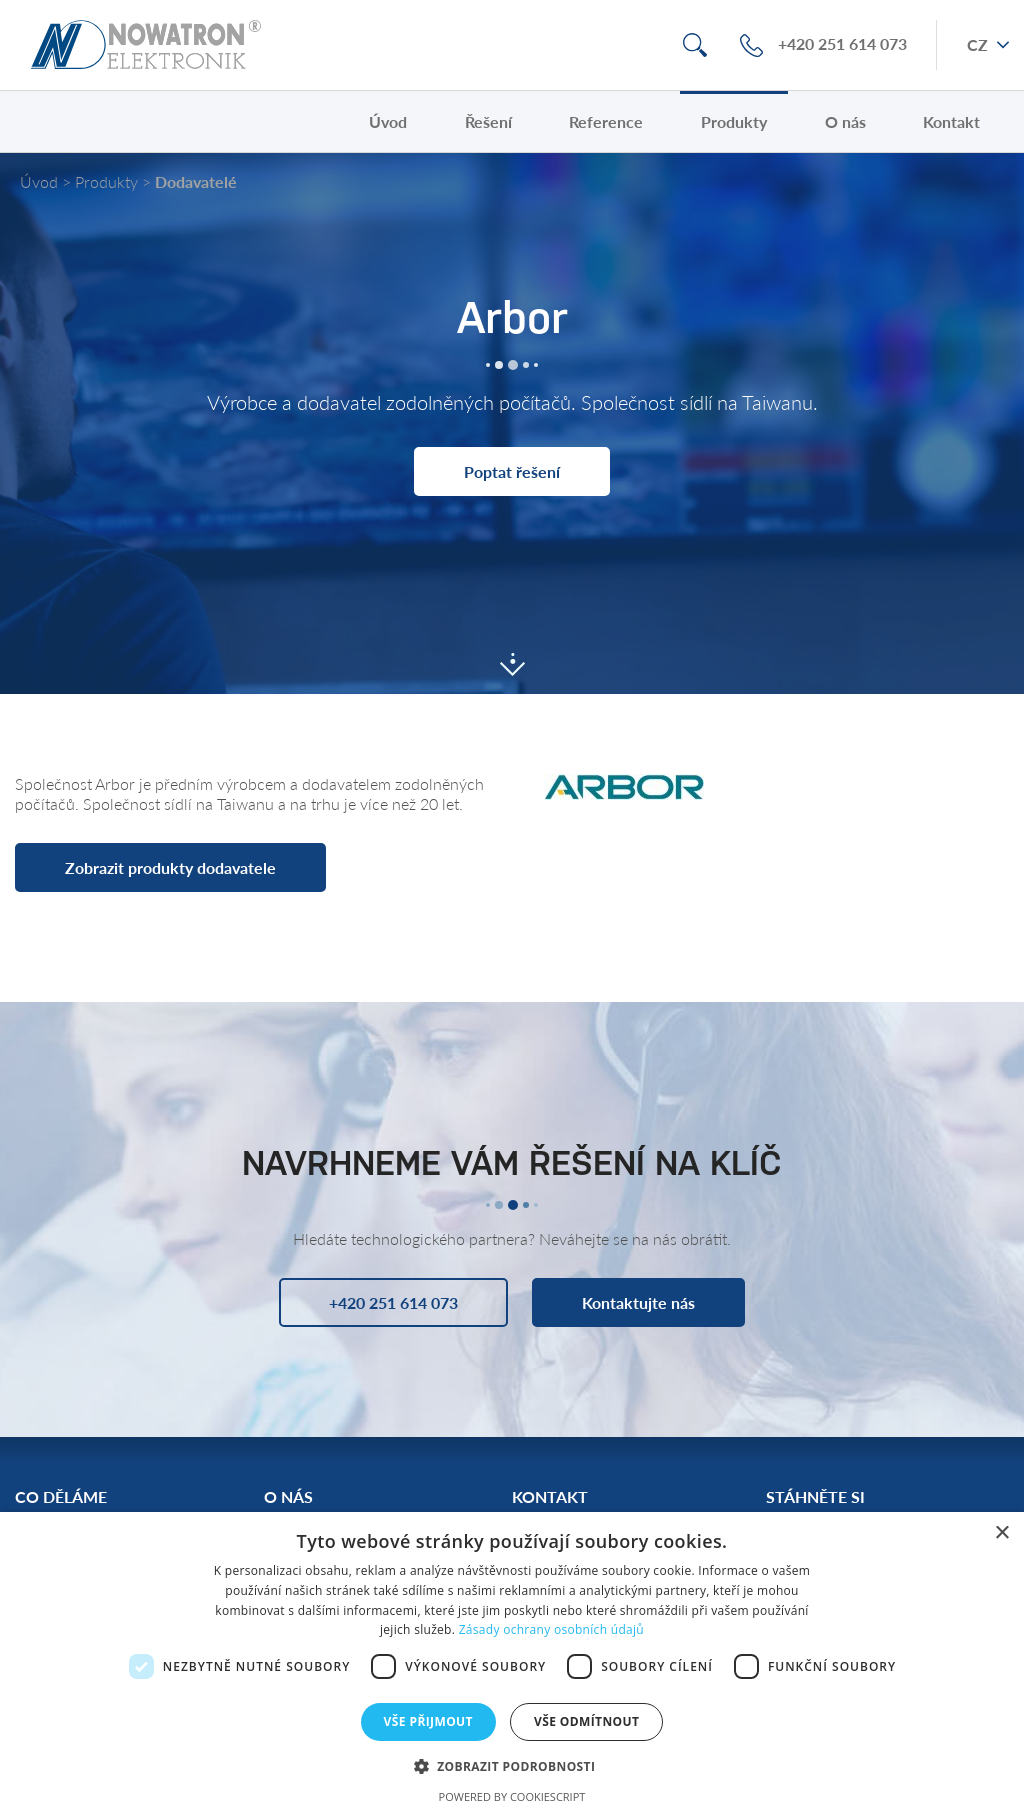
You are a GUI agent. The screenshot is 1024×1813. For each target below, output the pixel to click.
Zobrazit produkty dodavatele (170, 867)
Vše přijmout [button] (428, 1721)
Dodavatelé (196, 181)
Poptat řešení (512, 471)
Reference (606, 121)
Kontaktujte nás (638, 1302)
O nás (845, 121)
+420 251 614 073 (842, 44)
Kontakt (951, 121)
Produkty (734, 121)
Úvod (388, 121)
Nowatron (146, 45)
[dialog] (512, 1662)
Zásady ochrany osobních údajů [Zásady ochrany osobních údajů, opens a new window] (551, 1629)
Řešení (488, 121)
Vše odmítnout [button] (586, 1721)
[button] (512, 1765)
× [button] (1001, 1533)
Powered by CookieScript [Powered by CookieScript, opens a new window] (512, 1796)
